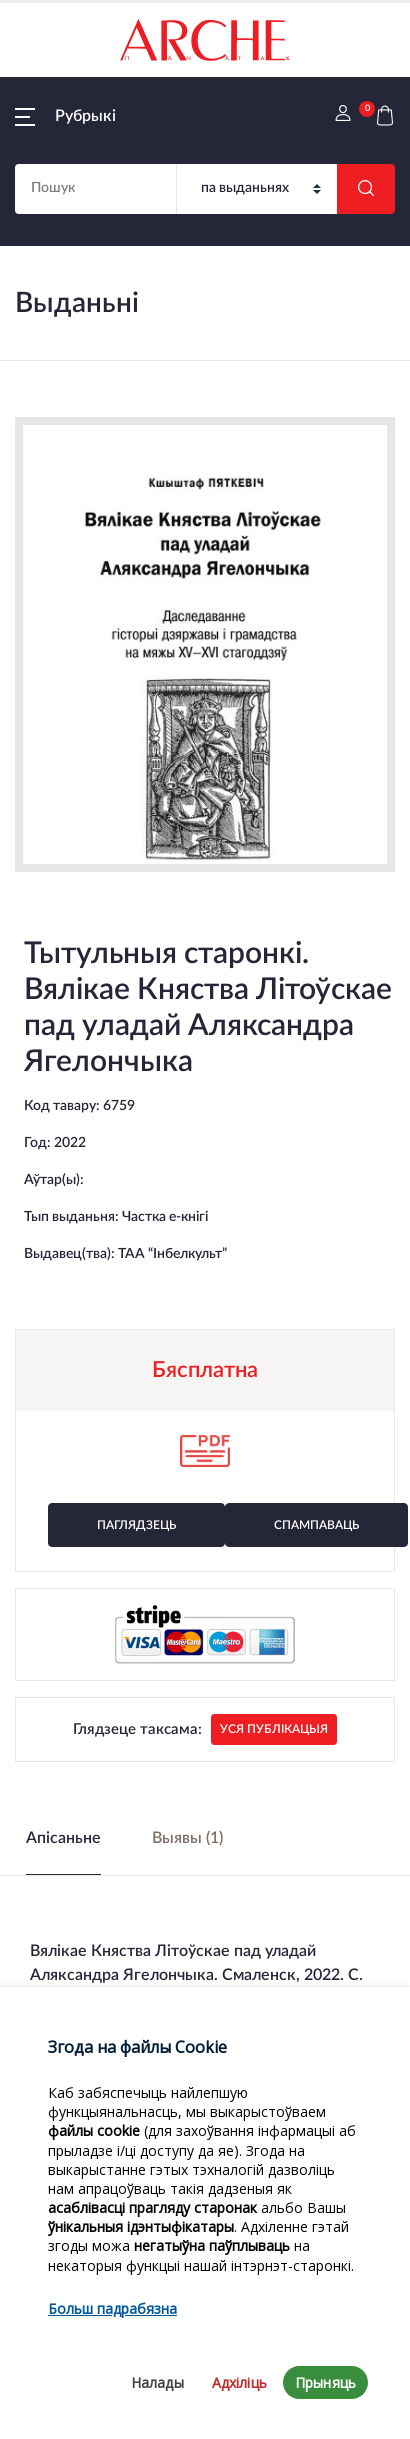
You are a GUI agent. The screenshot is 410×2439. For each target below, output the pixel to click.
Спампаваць (316, 1525)
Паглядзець (136, 1525)
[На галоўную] (205, 40)
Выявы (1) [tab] (187, 1838)
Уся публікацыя (274, 1729)
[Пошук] (257, 189)
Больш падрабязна (112, 2352)
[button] (65, 116)
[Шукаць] (366, 189)
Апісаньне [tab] (63, 1838)
